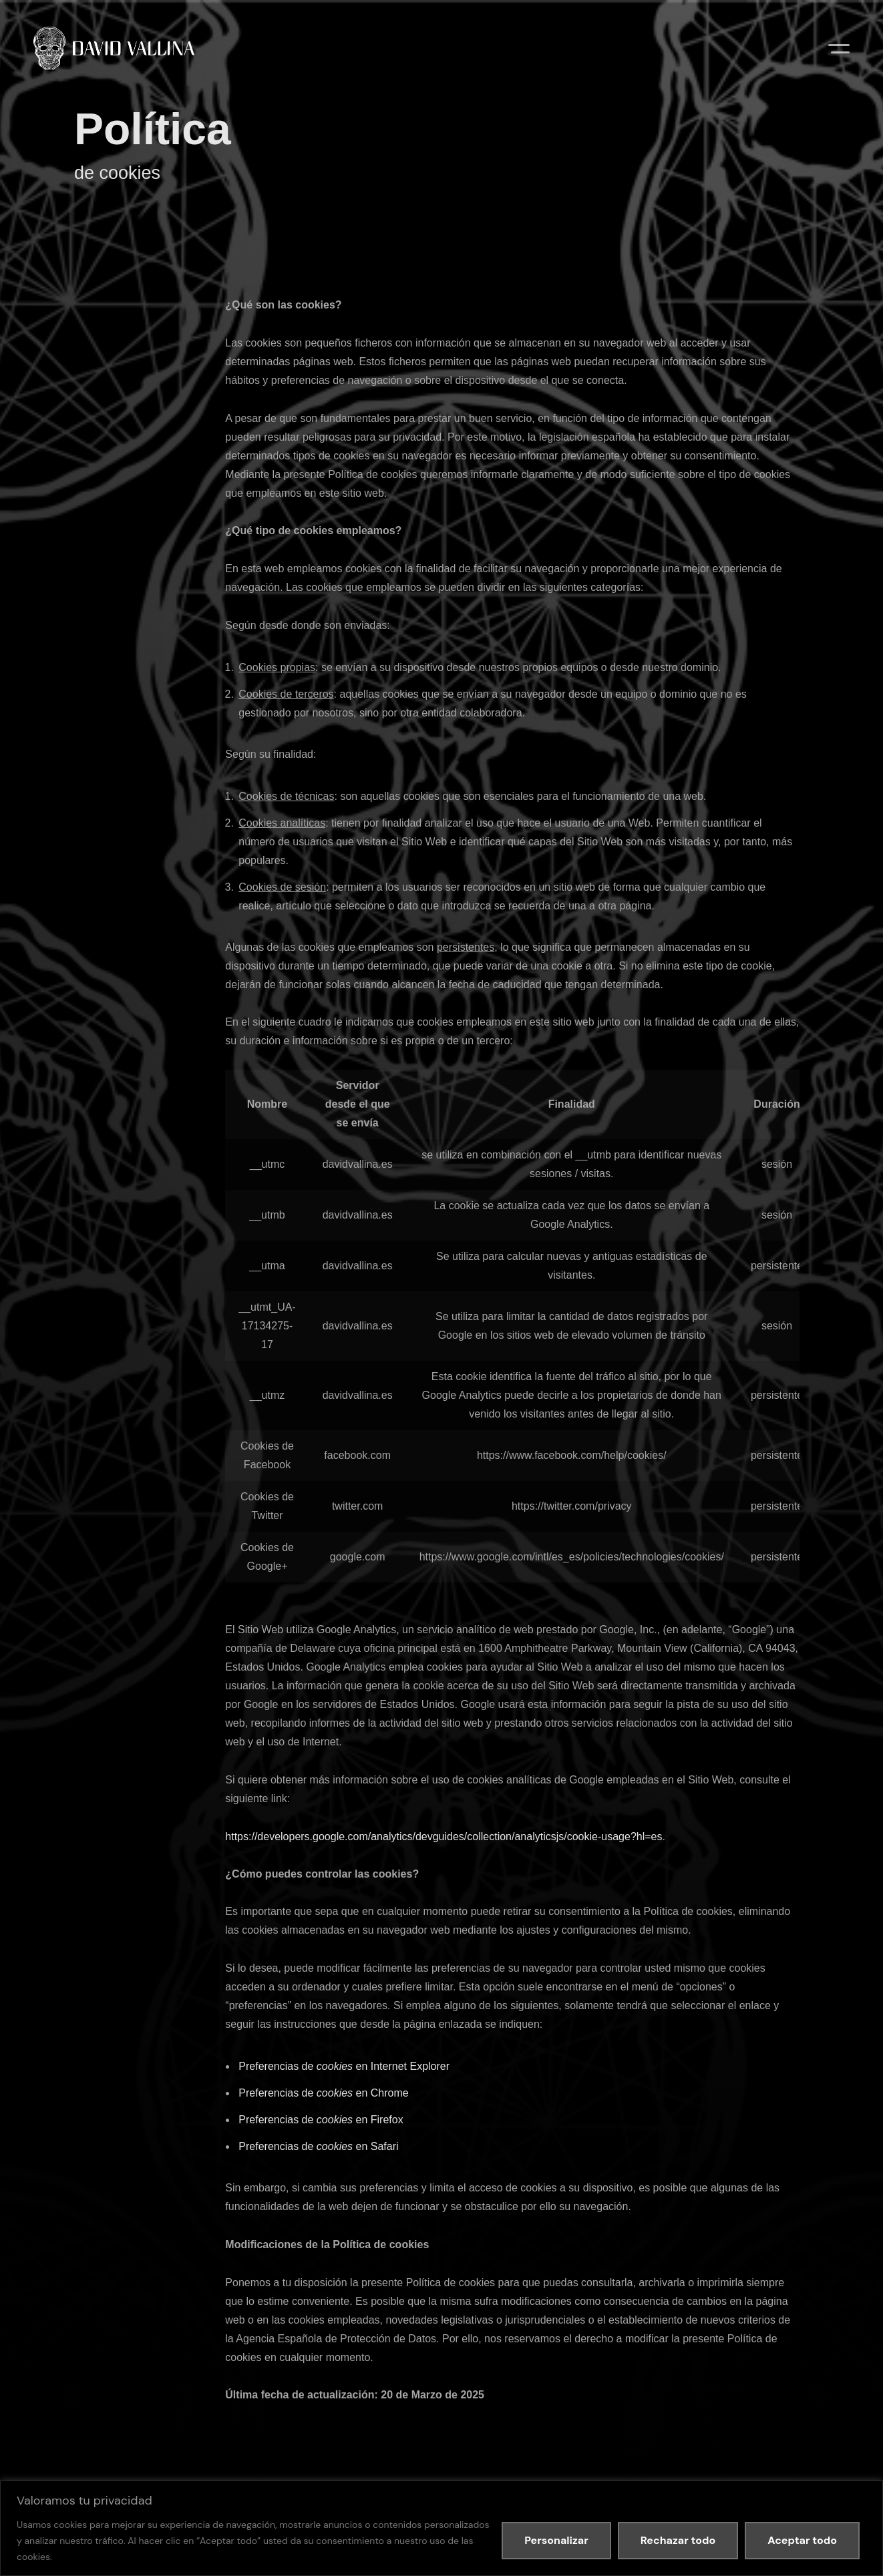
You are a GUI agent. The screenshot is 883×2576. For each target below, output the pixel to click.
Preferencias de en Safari (318, 2146)
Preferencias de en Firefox (320, 2119)
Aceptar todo (802, 2540)
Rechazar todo (678, 2540)
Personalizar (556, 2540)
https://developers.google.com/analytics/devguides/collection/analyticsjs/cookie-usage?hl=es (443, 1836)
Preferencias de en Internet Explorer (344, 2066)
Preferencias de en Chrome (323, 2093)
